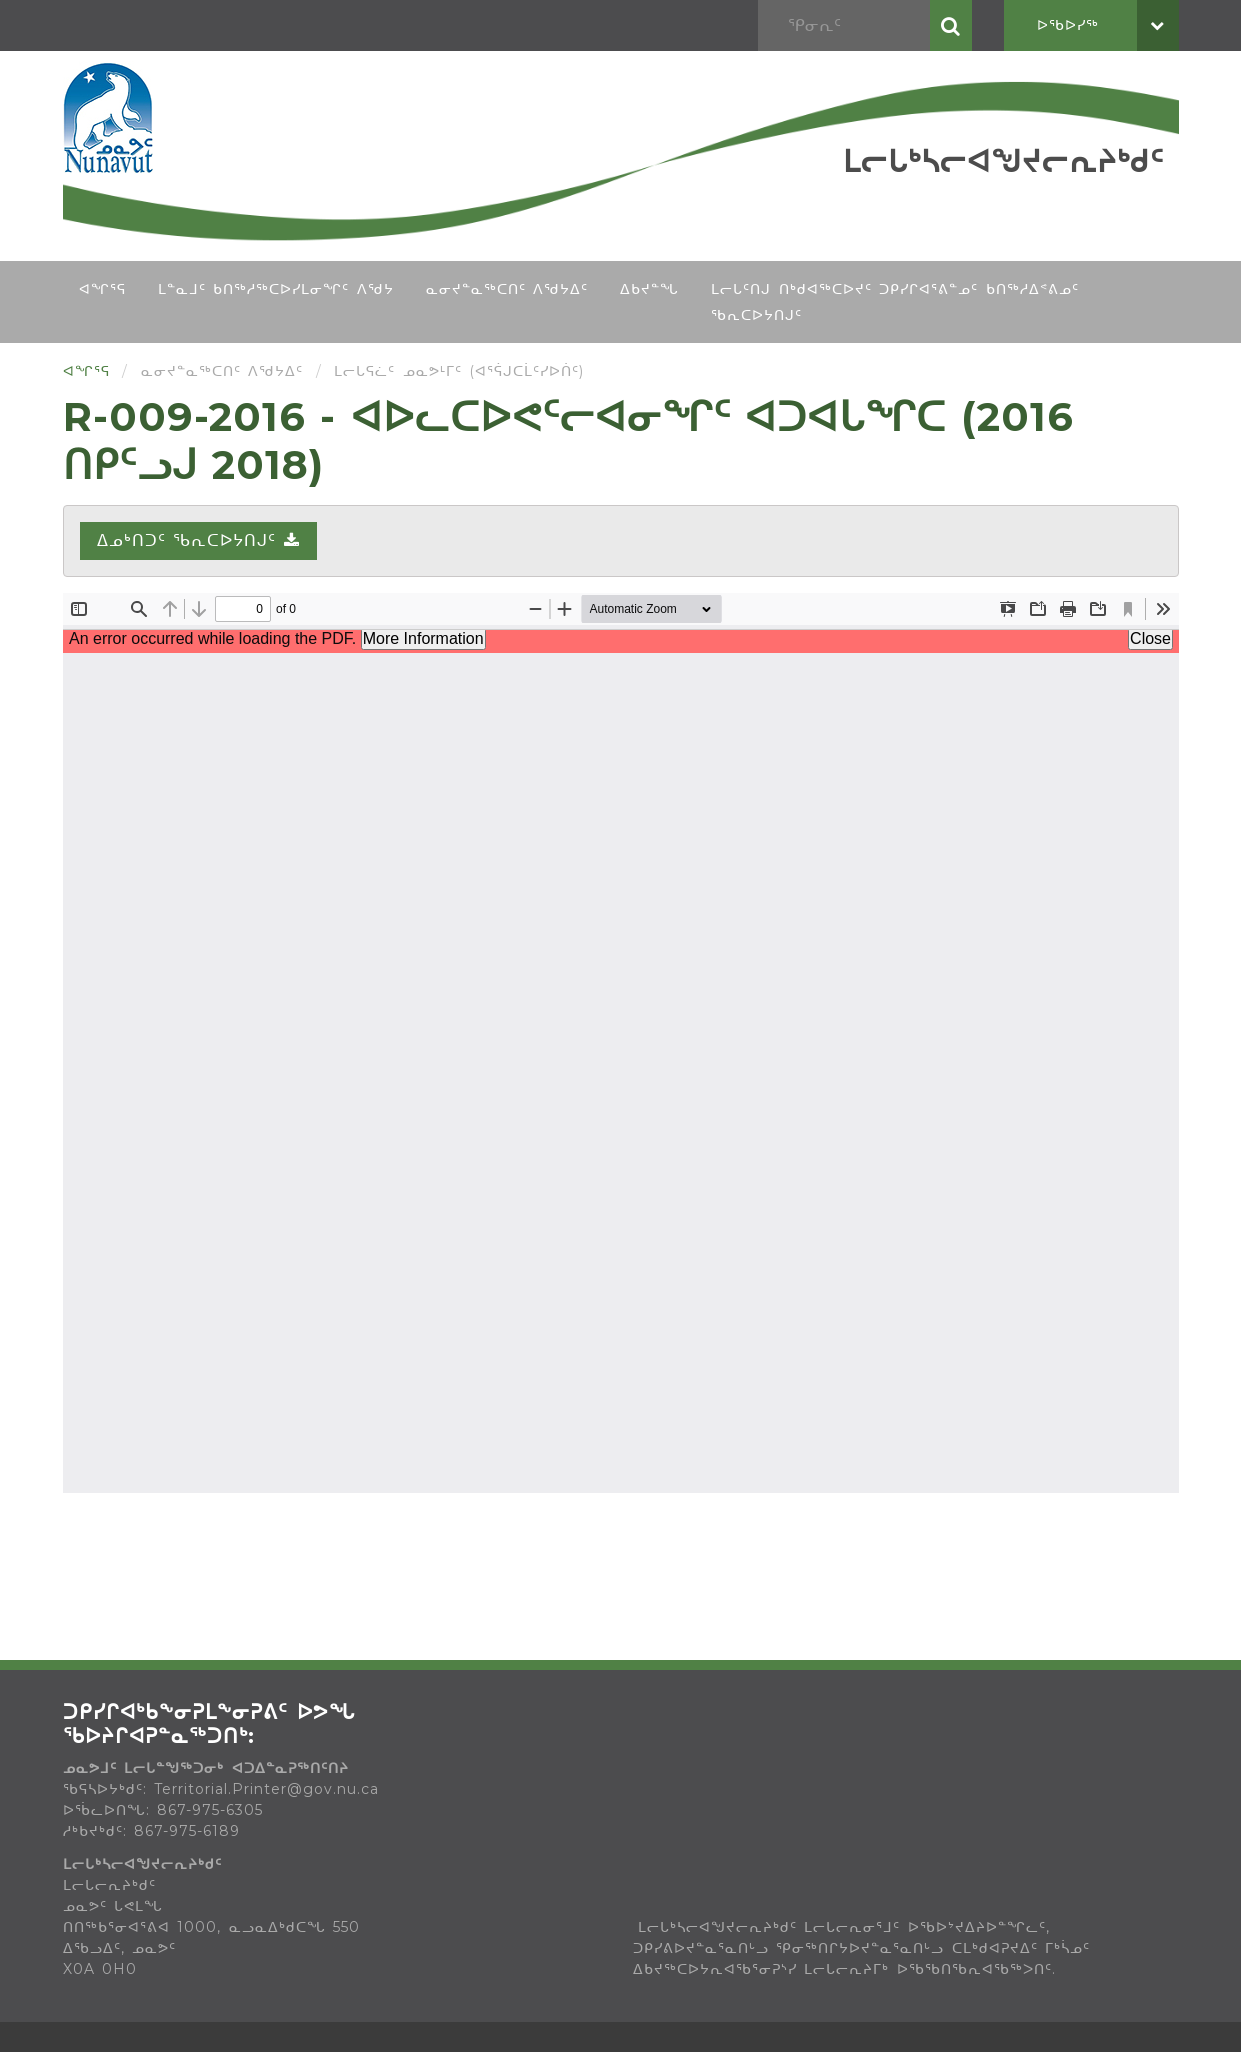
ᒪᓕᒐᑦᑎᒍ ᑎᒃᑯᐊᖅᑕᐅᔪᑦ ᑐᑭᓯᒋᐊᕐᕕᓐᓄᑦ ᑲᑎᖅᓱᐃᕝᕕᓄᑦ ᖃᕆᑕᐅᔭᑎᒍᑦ (895, 302)
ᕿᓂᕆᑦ (951, 25)
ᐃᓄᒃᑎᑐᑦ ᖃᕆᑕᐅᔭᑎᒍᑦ (198, 540)
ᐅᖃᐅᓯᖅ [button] (1108, 25)
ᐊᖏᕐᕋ (102, 289)
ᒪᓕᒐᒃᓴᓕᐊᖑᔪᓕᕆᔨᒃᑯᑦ (1003, 161)
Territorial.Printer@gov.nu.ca (266, 1789)
